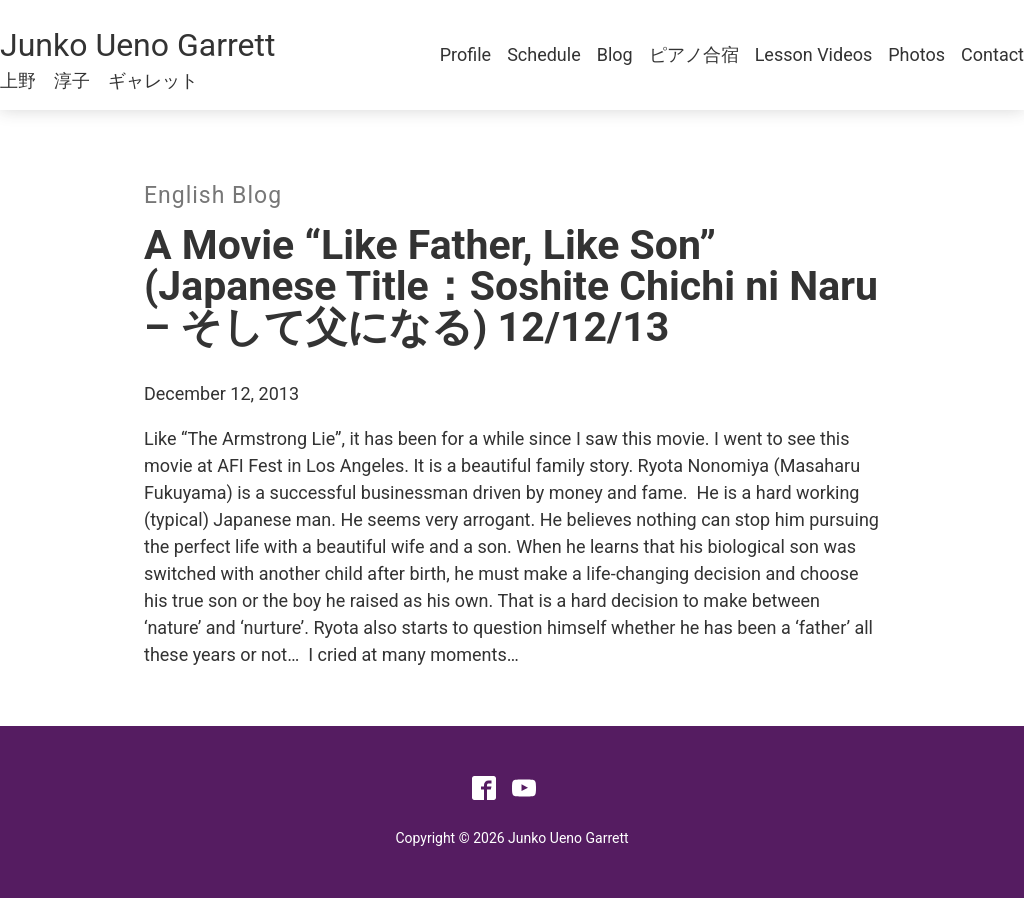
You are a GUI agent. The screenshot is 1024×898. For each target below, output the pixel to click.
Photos (916, 54)
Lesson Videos (814, 54)
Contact (992, 54)
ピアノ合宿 (694, 54)
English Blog (213, 195)
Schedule (544, 54)
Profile (465, 54)
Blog (615, 54)
